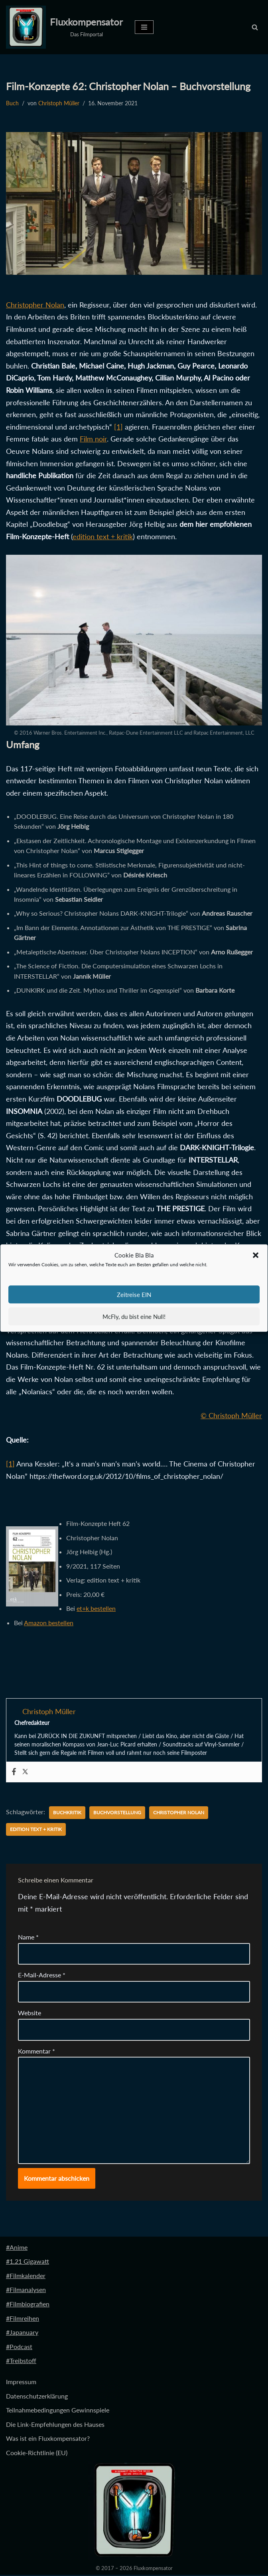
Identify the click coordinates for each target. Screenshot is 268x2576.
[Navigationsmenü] (144, 27)
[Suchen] (255, 27)
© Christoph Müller (231, 1416)
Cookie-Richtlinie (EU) (36, 2454)
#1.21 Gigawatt (27, 2262)
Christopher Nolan (35, 304)
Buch (12, 103)
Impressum (21, 2383)
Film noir (93, 438)
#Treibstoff (21, 2362)
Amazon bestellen (48, 1623)
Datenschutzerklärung (37, 2397)
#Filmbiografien (27, 2305)
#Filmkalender (25, 2276)
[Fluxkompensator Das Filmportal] (64, 27)
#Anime (17, 2248)
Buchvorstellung (117, 1814)
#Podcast (19, 2347)
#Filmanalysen (26, 2291)
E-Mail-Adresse (41, 1976)
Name (28, 1938)
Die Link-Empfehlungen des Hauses (55, 2425)
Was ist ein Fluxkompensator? (48, 2440)
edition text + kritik (103, 536)
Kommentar (36, 2052)
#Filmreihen (22, 2319)
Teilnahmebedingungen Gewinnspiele (57, 2411)
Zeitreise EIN (134, 1294)
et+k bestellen (96, 1609)
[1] (118, 426)
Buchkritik (67, 1814)
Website (29, 2014)
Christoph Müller (58, 103)
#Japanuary (22, 2333)
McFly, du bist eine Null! (134, 1316)
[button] (256, 1255)
